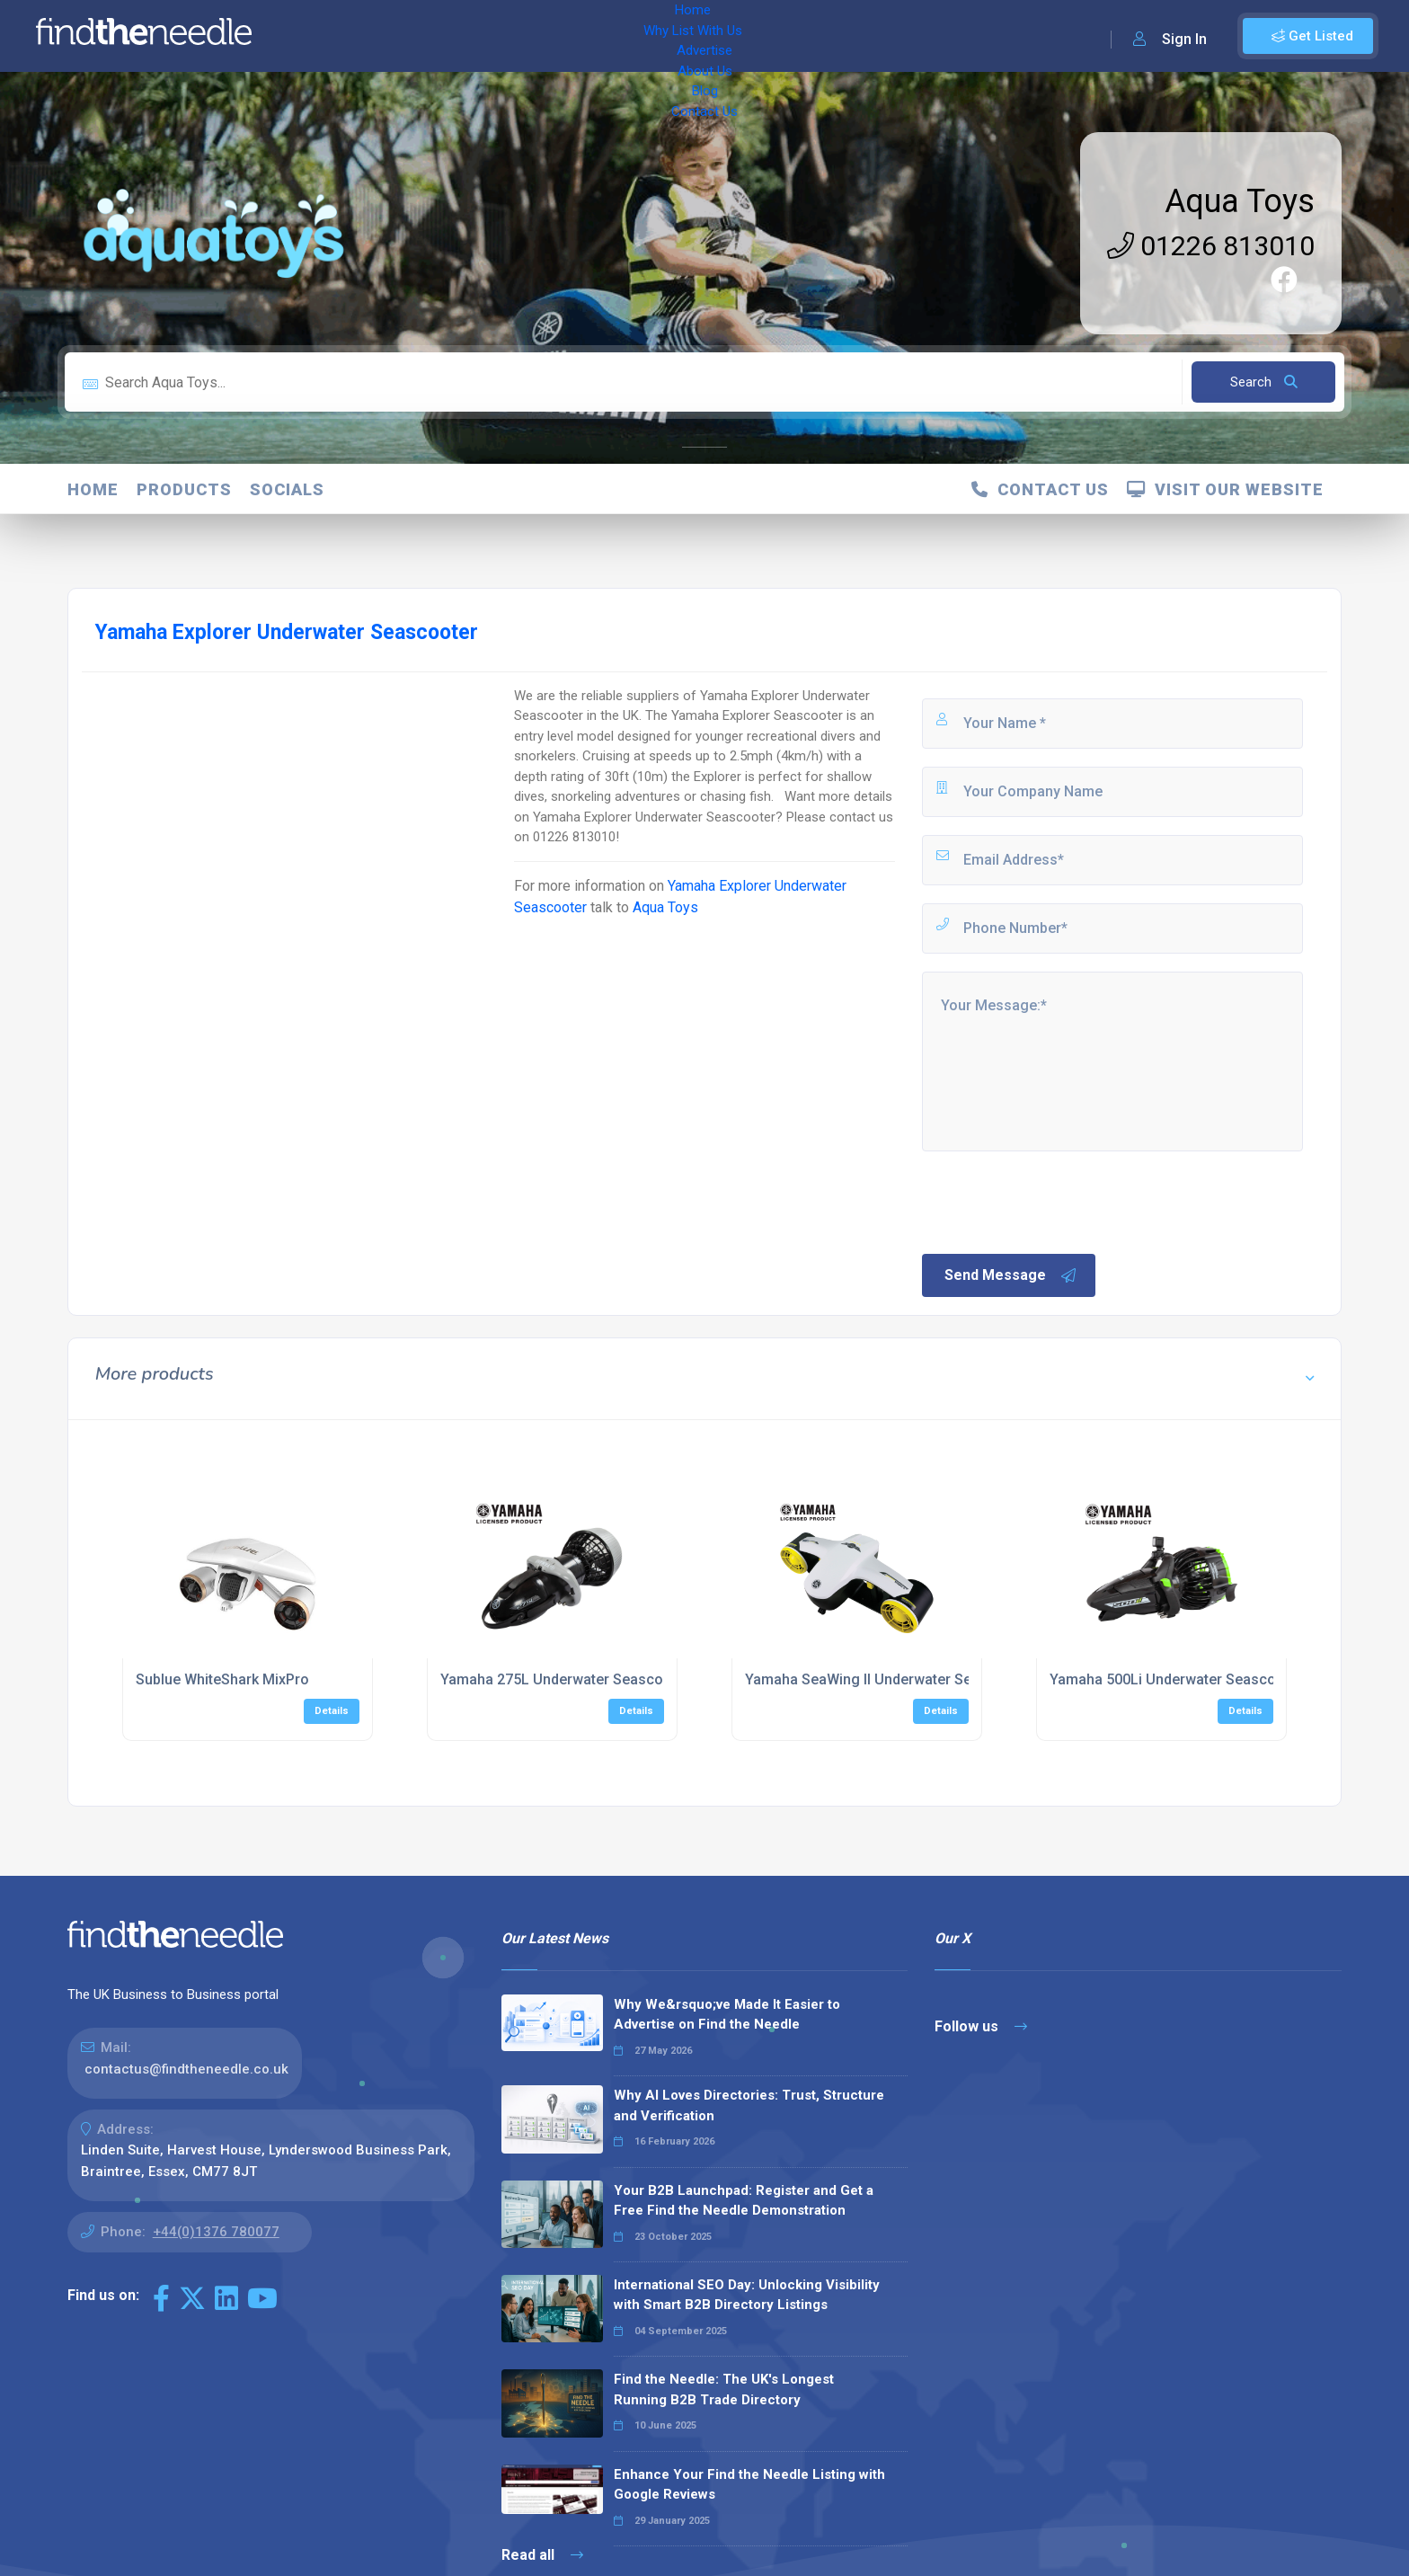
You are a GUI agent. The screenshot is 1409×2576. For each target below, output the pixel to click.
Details (332, 1711)
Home (317, 36)
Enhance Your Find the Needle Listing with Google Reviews (749, 2484)
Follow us (981, 2026)
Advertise (513, 36)
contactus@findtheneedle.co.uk (186, 2069)
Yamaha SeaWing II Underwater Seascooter (888, 1679)
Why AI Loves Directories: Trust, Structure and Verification (749, 2105)
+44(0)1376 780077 (216, 2232)
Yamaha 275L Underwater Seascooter (565, 1679)
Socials (287, 489)
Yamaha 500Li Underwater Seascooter (1176, 1679)
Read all (542, 2554)
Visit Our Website (1225, 489)
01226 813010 (1211, 246)
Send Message (1010, 1275)
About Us (592, 36)
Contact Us (725, 36)
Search (1264, 382)
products (184, 489)
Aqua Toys (1240, 201)
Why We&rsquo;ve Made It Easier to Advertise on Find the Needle (727, 2014)
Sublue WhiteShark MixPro (222, 1679)
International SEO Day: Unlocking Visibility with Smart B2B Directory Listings (747, 2295)
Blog (656, 36)
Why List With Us (409, 36)
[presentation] (1055, 1201)
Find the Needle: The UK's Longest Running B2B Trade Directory (724, 2389)
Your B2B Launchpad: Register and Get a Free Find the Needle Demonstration (743, 2200)
